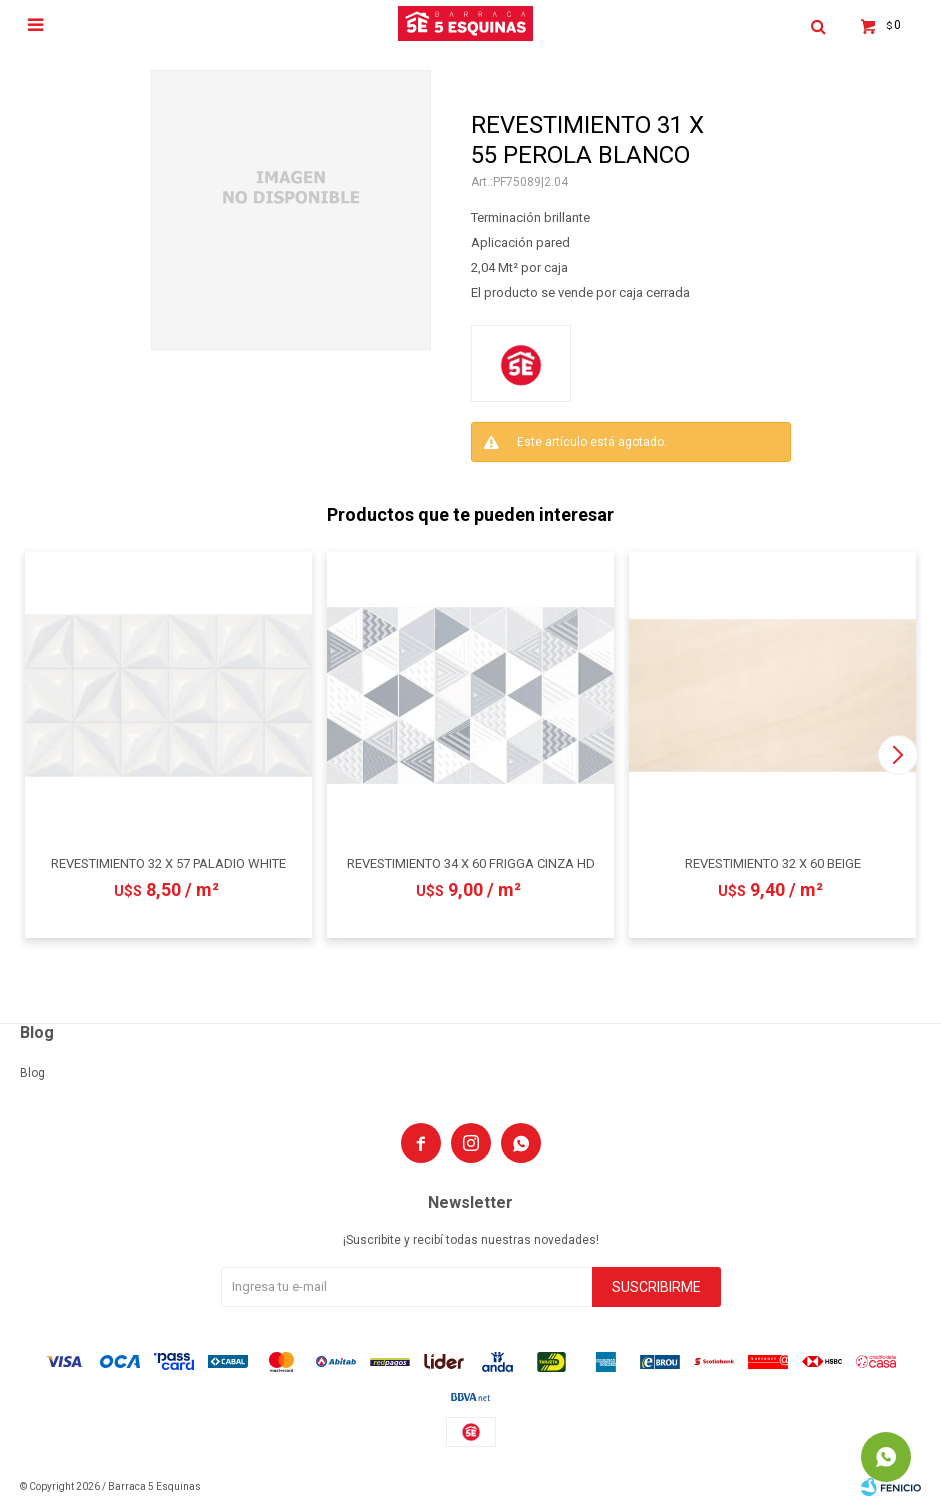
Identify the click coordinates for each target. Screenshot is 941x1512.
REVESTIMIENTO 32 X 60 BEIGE (773, 863)
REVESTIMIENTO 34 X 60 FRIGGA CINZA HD (471, 863)
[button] (897, 755)
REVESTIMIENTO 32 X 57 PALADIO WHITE (168, 863)
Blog (32, 1073)
